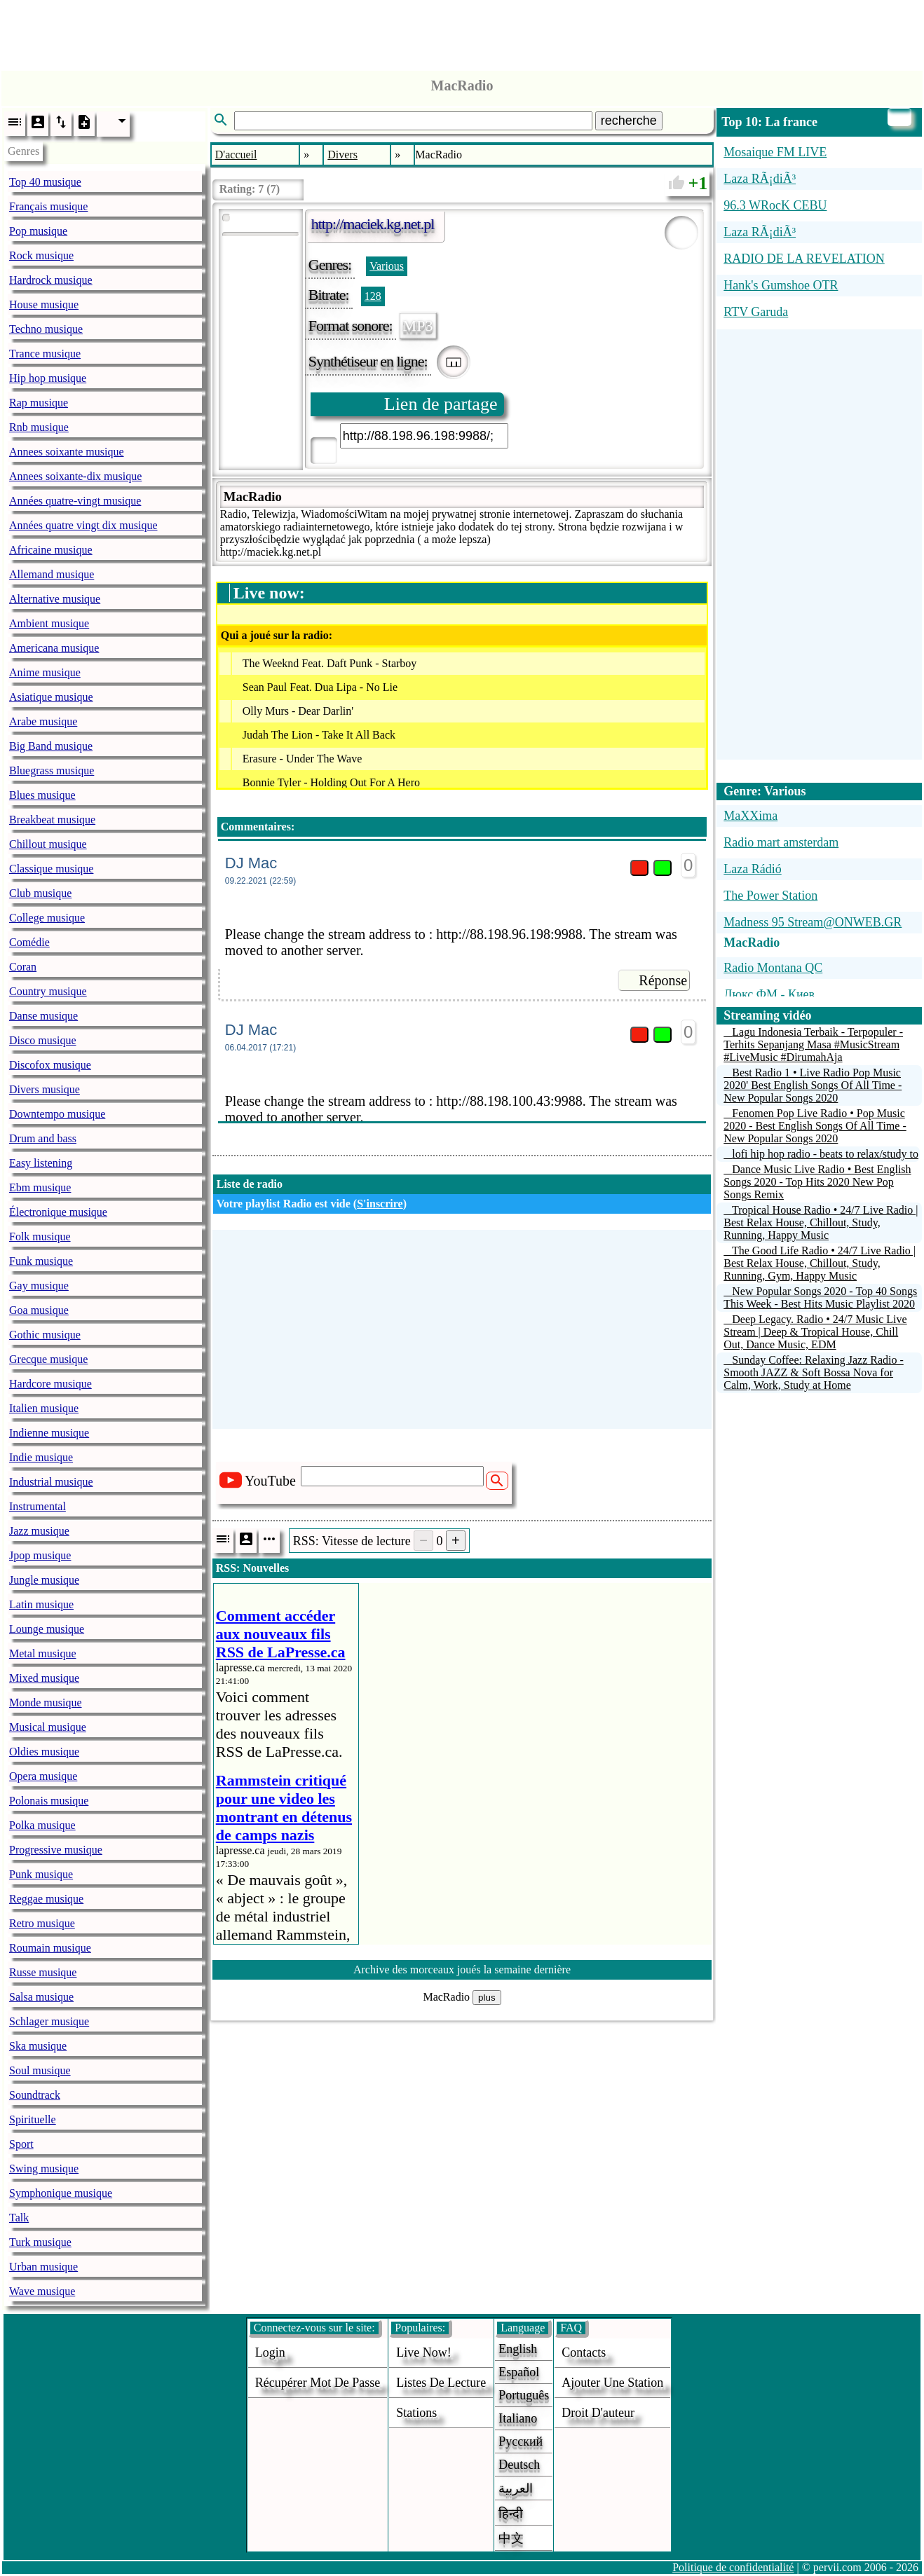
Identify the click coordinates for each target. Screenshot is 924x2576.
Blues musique (42, 795)
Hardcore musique (50, 1384)
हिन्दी (510, 2514)
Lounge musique (46, 1629)
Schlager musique (49, 2021)
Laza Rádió (752, 869)
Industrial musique (51, 1482)
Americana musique (54, 648)
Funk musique (41, 1261)
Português (523, 2395)
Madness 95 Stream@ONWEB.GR (812, 922)
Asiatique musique (51, 697)
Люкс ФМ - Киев (769, 994)
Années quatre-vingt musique (75, 501)
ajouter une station (612, 2383)
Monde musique (45, 1702)
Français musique (48, 206)
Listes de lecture (441, 2383)
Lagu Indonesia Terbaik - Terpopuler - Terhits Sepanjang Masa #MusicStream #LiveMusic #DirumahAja (813, 1044)
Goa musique (39, 1310)
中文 (511, 2538)
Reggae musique (46, 1899)
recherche (629, 121)
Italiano (517, 2418)
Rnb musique (39, 427)
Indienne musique (49, 1433)
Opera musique (43, 1776)
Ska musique (38, 2046)
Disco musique (42, 1040)
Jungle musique (44, 1580)
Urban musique (43, 2267)
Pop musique (38, 231)
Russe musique (42, 1972)
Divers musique (44, 1089)
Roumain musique (50, 1948)
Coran (22, 967)
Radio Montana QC (772, 968)
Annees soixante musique (66, 452)
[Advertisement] (462, 31)
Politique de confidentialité (733, 2567)
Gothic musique (45, 1335)
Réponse (663, 980)
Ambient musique (49, 623)
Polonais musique (48, 1801)
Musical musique (47, 1727)
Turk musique (40, 2242)
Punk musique (41, 1874)
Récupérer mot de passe (317, 2383)
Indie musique (41, 1457)
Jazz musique (39, 1531)
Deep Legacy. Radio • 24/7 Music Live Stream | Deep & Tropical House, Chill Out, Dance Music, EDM (814, 1331)
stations (416, 2413)
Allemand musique (51, 574)
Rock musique (41, 255)
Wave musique (42, 2291)
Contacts (584, 2352)
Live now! (423, 2352)
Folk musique (40, 1236)
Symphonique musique (60, 2193)
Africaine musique (51, 550)
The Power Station (770, 896)
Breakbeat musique (52, 819)
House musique (44, 304)
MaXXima (750, 816)
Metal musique (42, 1653)
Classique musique (51, 869)
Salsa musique (41, 1997)
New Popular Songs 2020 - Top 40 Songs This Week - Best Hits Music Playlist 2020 (820, 1297)
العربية (515, 2488)
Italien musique (44, 1408)
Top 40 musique (45, 182)
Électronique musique (58, 1212)
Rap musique (38, 403)
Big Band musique (51, 746)
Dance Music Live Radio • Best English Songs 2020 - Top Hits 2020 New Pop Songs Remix (817, 1181)
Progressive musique (55, 1850)
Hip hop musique (47, 378)
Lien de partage (441, 404)
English (517, 2349)
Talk (19, 2218)
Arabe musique (43, 721)
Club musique (40, 893)
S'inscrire (379, 1204)
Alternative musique (54, 599)
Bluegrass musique (51, 770)
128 (373, 296)
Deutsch (519, 2465)
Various (386, 266)
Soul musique (40, 2070)
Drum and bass (42, 1138)
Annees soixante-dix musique (75, 476)
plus (486, 1997)
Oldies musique (44, 1752)
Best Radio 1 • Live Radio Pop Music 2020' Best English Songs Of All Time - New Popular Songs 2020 (812, 1085)
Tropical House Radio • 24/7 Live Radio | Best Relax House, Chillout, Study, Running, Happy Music (820, 1222)
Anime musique (45, 672)
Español (518, 2372)
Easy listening (40, 1163)
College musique (47, 918)
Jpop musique (40, 1555)
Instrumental (37, 1506)
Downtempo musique (57, 1114)
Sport (21, 2144)
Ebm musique (40, 1187)
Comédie (29, 942)
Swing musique (44, 2168)
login (270, 2352)
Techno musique (46, 329)
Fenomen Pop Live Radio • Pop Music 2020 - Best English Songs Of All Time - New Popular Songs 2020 (814, 1125)
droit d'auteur (598, 2413)
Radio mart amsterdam (780, 842)
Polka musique (42, 1825)
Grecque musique (48, 1359)
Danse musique (43, 1016)
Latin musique (41, 1604)
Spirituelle (32, 2119)
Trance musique (45, 353)
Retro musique (42, 1923)
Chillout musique (48, 844)
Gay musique (39, 1286)
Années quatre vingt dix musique (83, 525)
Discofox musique (50, 1065)
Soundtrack (34, 2095)
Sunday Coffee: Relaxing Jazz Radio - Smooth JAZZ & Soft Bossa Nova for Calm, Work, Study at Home (813, 1372)
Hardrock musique (51, 280)
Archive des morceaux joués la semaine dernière (462, 1969)
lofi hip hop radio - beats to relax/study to (825, 1154)
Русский (520, 2441)
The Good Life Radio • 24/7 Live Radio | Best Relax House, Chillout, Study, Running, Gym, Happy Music (819, 1263)
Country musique (48, 991)
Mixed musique (44, 1678)
